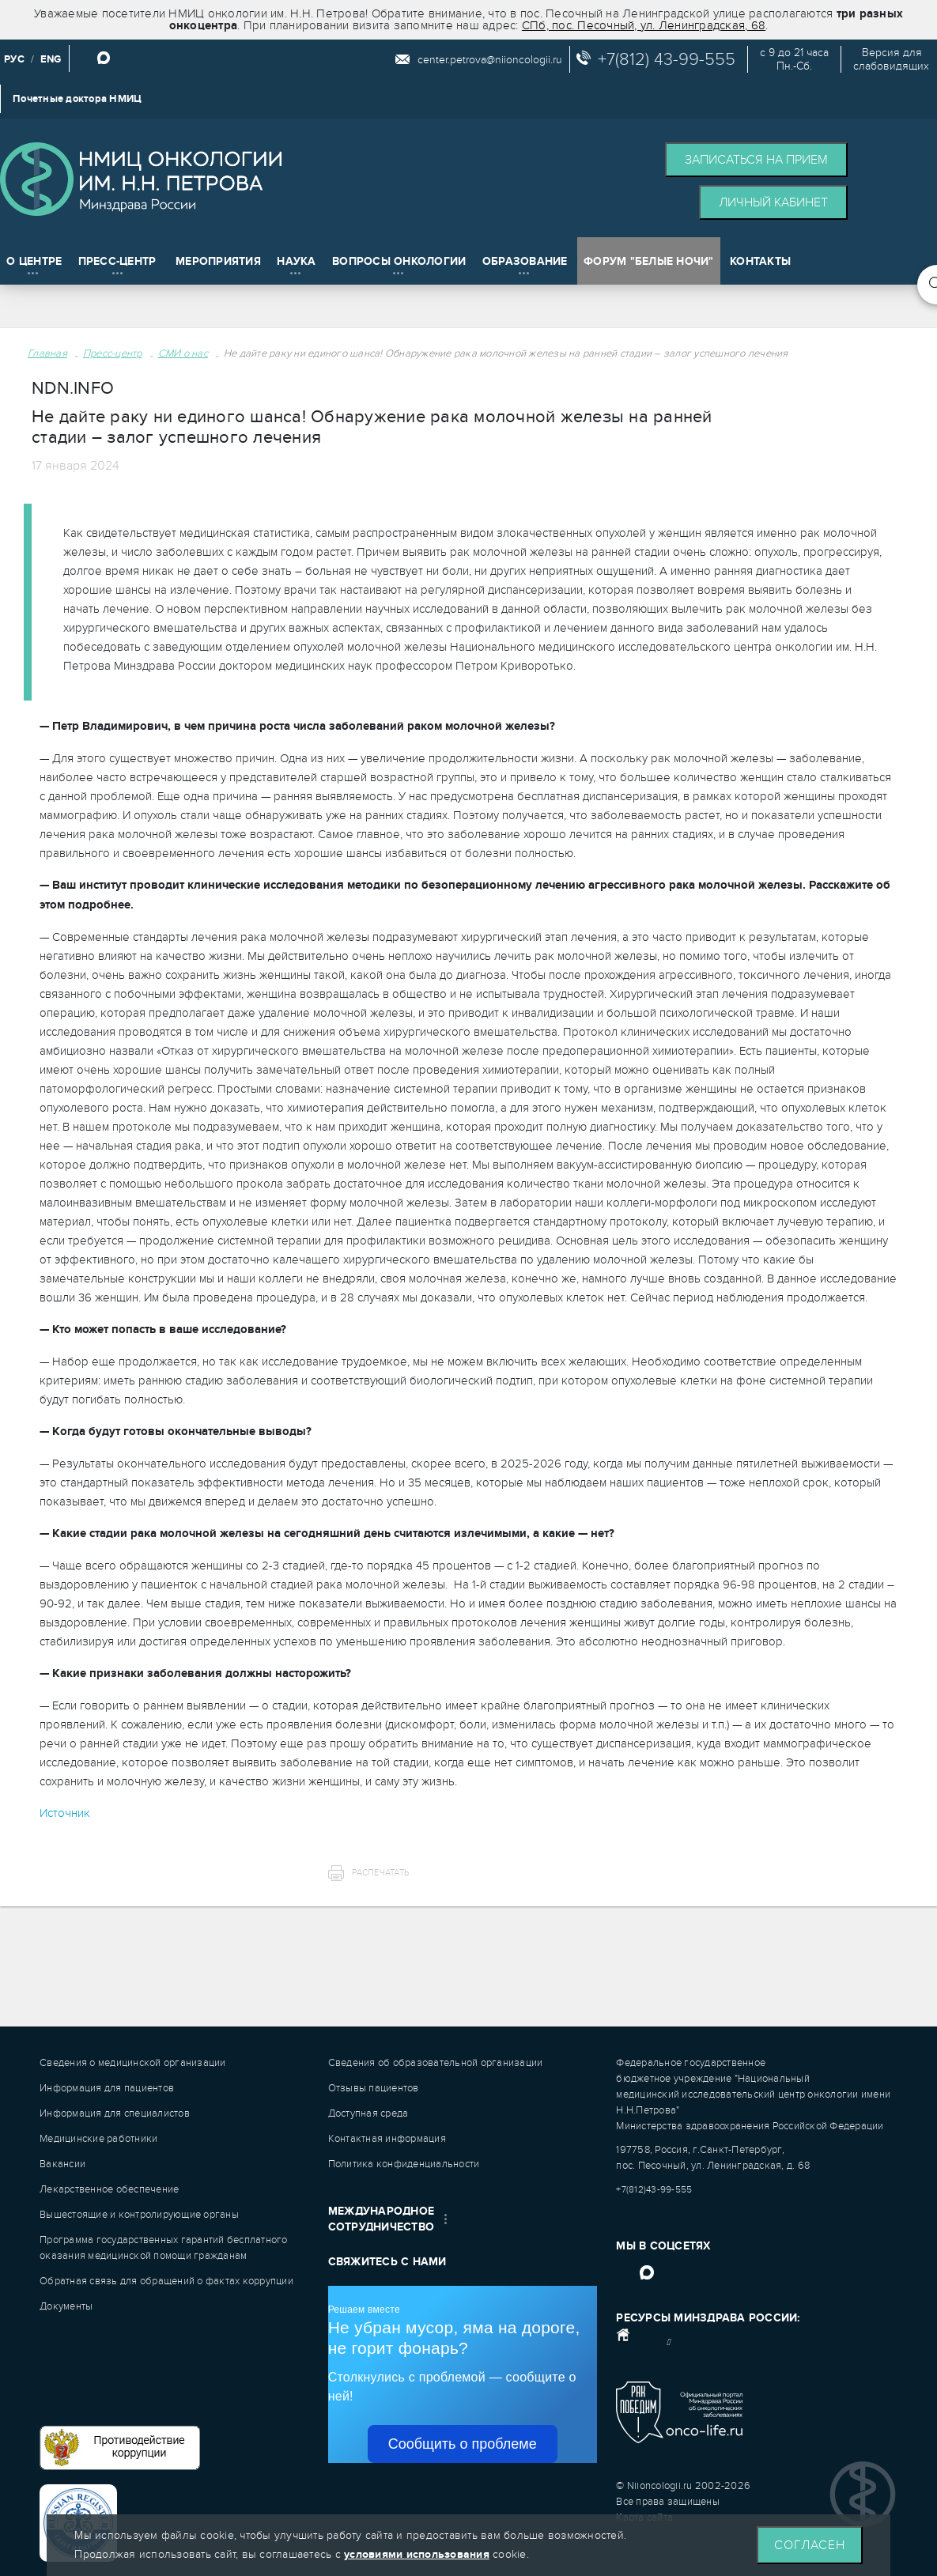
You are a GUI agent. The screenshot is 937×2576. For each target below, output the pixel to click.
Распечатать (380, 1873)
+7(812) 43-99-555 (666, 59)
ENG (51, 59)
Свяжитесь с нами (387, 2261)
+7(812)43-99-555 (654, 2189)
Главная (47, 353)
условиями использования (416, 2554)
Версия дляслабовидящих (891, 59)
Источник (65, 1813)
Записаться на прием (756, 160)
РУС (14, 59)
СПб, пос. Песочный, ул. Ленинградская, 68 (643, 25)
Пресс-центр (112, 353)
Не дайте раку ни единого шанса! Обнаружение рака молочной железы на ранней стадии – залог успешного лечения (506, 353)
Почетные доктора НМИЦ (77, 99)
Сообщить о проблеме (462, 2444)
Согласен (809, 2545)
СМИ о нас (183, 353)
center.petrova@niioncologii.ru (489, 59)
